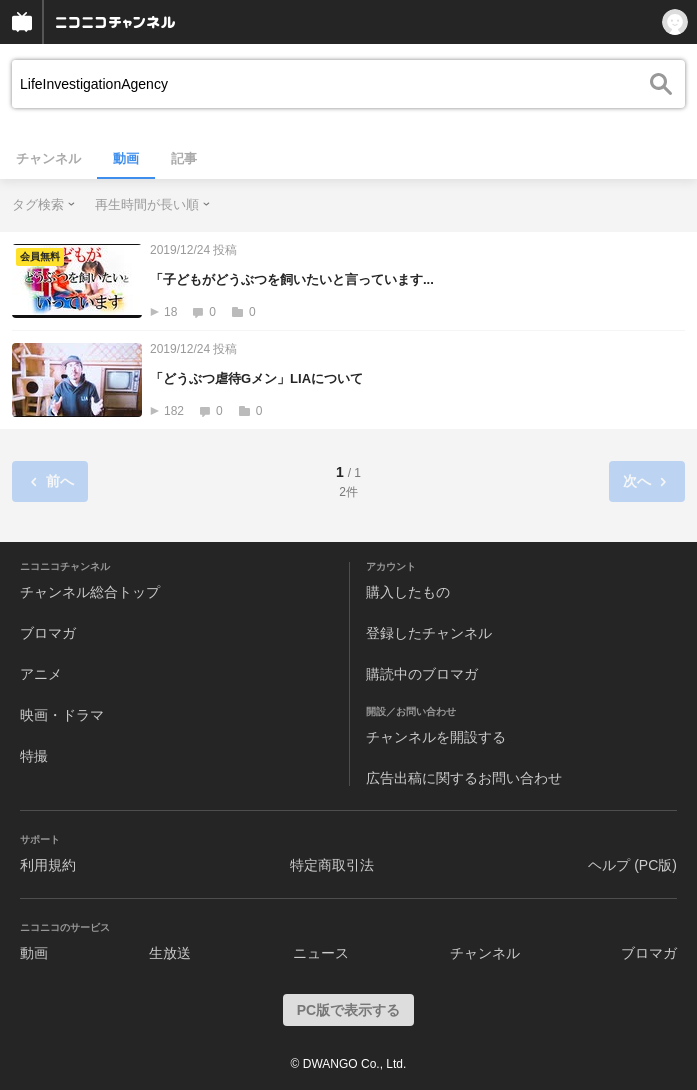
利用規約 (48, 865)
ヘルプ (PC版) (632, 865)
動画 (126, 158)
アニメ (41, 674)
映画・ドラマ (62, 715)
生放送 (170, 953)
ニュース (321, 953)
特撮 (34, 756)
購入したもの (408, 592)
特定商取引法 (332, 865)
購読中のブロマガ (422, 674)
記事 (184, 158)
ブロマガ (48, 633)
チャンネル (48, 158)
